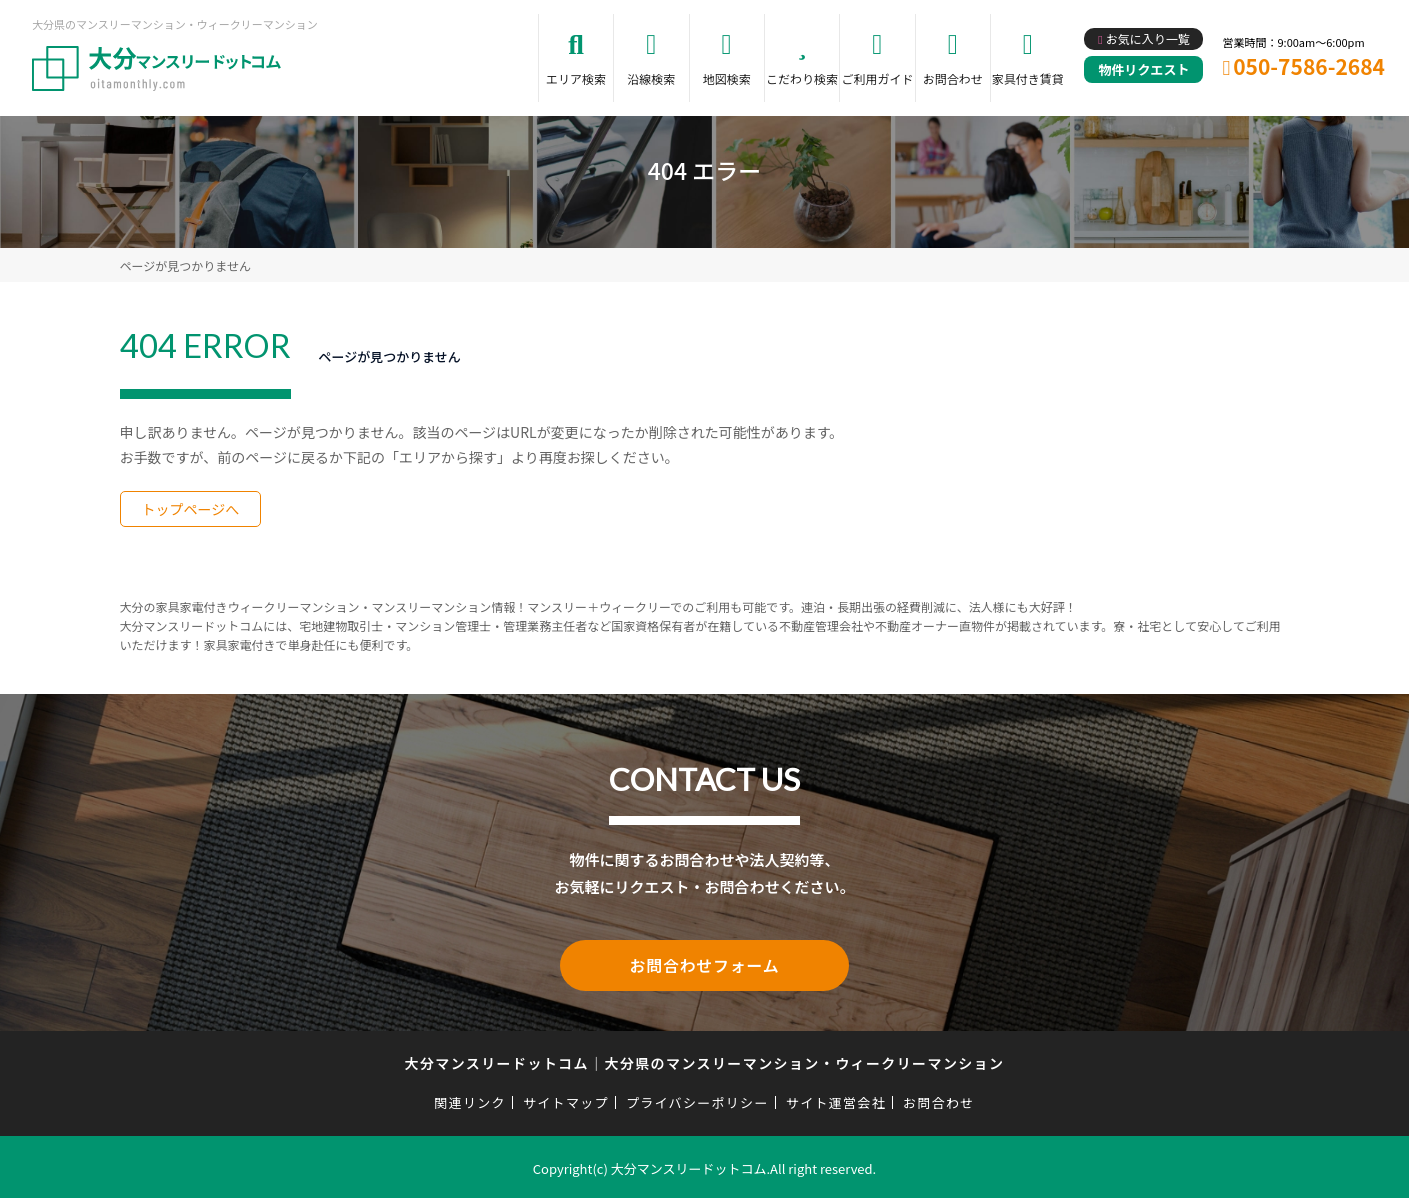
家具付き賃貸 (1028, 78)
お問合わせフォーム (705, 964)
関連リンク (470, 1099)
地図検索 (727, 78)
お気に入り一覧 (1148, 38)
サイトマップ (566, 1099)
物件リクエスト (1143, 69)
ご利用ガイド (877, 78)
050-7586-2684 (1309, 66)
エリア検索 (576, 78)
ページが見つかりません (185, 265)
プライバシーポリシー (697, 1099)
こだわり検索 (802, 78)
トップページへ (191, 509)
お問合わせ (953, 78)
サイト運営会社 (836, 1099)
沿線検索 (651, 78)
